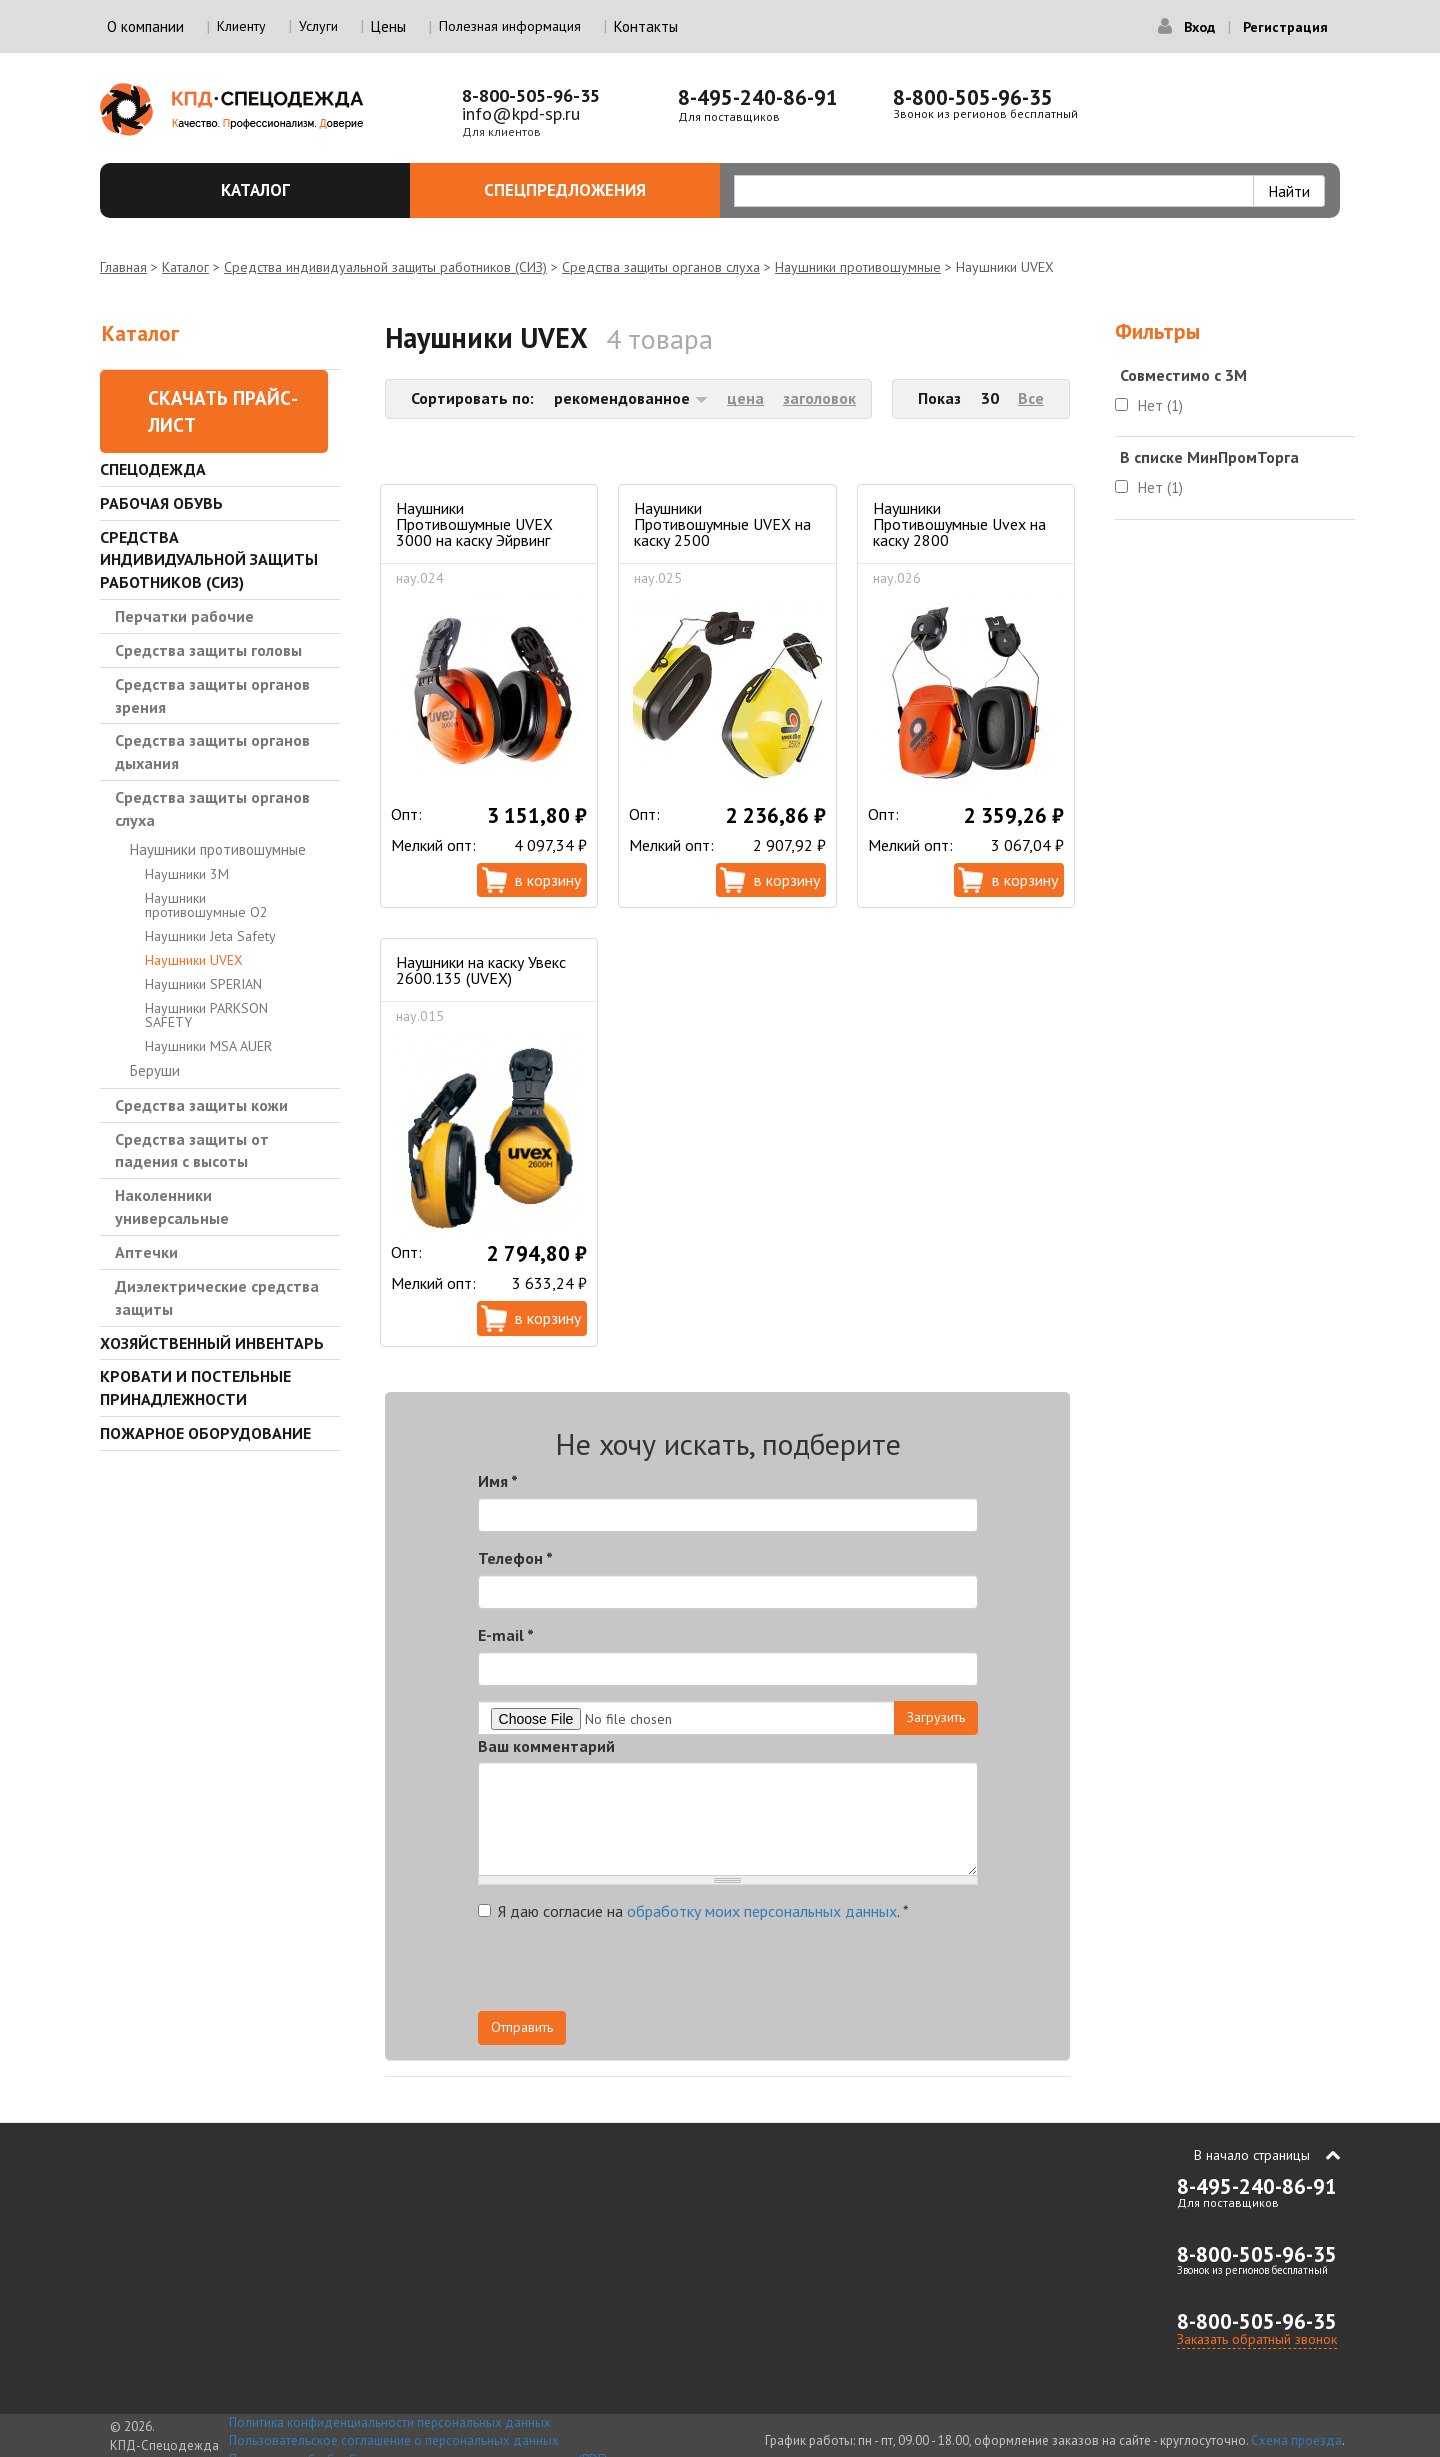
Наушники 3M (187, 874)
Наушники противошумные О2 (206, 905)
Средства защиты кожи (201, 1105)
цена (745, 398)
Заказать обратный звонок (1257, 2339)
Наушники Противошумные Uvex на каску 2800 (959, 524)
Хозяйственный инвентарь (212, 1343)
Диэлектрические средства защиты (217, 1297)
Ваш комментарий (546, 1746)
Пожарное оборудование (205, 1433)
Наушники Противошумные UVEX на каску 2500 (722, 524)
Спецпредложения (590, 190)
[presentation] (798, 1972)
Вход (1199, 27)
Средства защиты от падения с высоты (192, 1150)
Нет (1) (1160, 405)
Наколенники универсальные (172, 1206)
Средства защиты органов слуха (661, 267)
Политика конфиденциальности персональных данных (390, 2422)
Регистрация (1285, 27)
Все (1031, 398)
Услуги (318, 26)
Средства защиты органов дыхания (212, 751)
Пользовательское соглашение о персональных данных (394, 2440)
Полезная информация (510, 26)
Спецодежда (153, 469)
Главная (123, 267)
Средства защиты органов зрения (212, 695)
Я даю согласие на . (693, 1911)
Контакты (646, 26)
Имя (498, 1481)
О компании (145, 26)
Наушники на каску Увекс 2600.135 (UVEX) (481, 970)
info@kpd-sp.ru (521, 113)
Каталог (304, 190)
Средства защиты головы (208, 650)
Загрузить (936, 1717)
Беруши (155, 1070)
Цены (388, 26)
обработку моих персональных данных (762, 1911)
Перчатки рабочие (184, 616)
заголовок (819, 398)
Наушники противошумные (858, 267)
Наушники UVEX (194, 960)
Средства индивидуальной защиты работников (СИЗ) (385, 267)
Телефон (515, 1558)
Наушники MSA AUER (208, 1046)
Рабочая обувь (161, 503)
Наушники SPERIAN (203, 984)
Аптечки (146, 1252)
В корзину (548, 880)
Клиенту (241, 26)
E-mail (506, 1635)
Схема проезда (1296, 2440)
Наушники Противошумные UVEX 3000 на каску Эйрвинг (474, 524)
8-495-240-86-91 (758, 97)
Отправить (522, 2027)
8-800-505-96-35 (531, 95)
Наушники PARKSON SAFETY (206, 1015)
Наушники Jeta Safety (210, 936)
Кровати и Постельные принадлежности (195, 1387)
